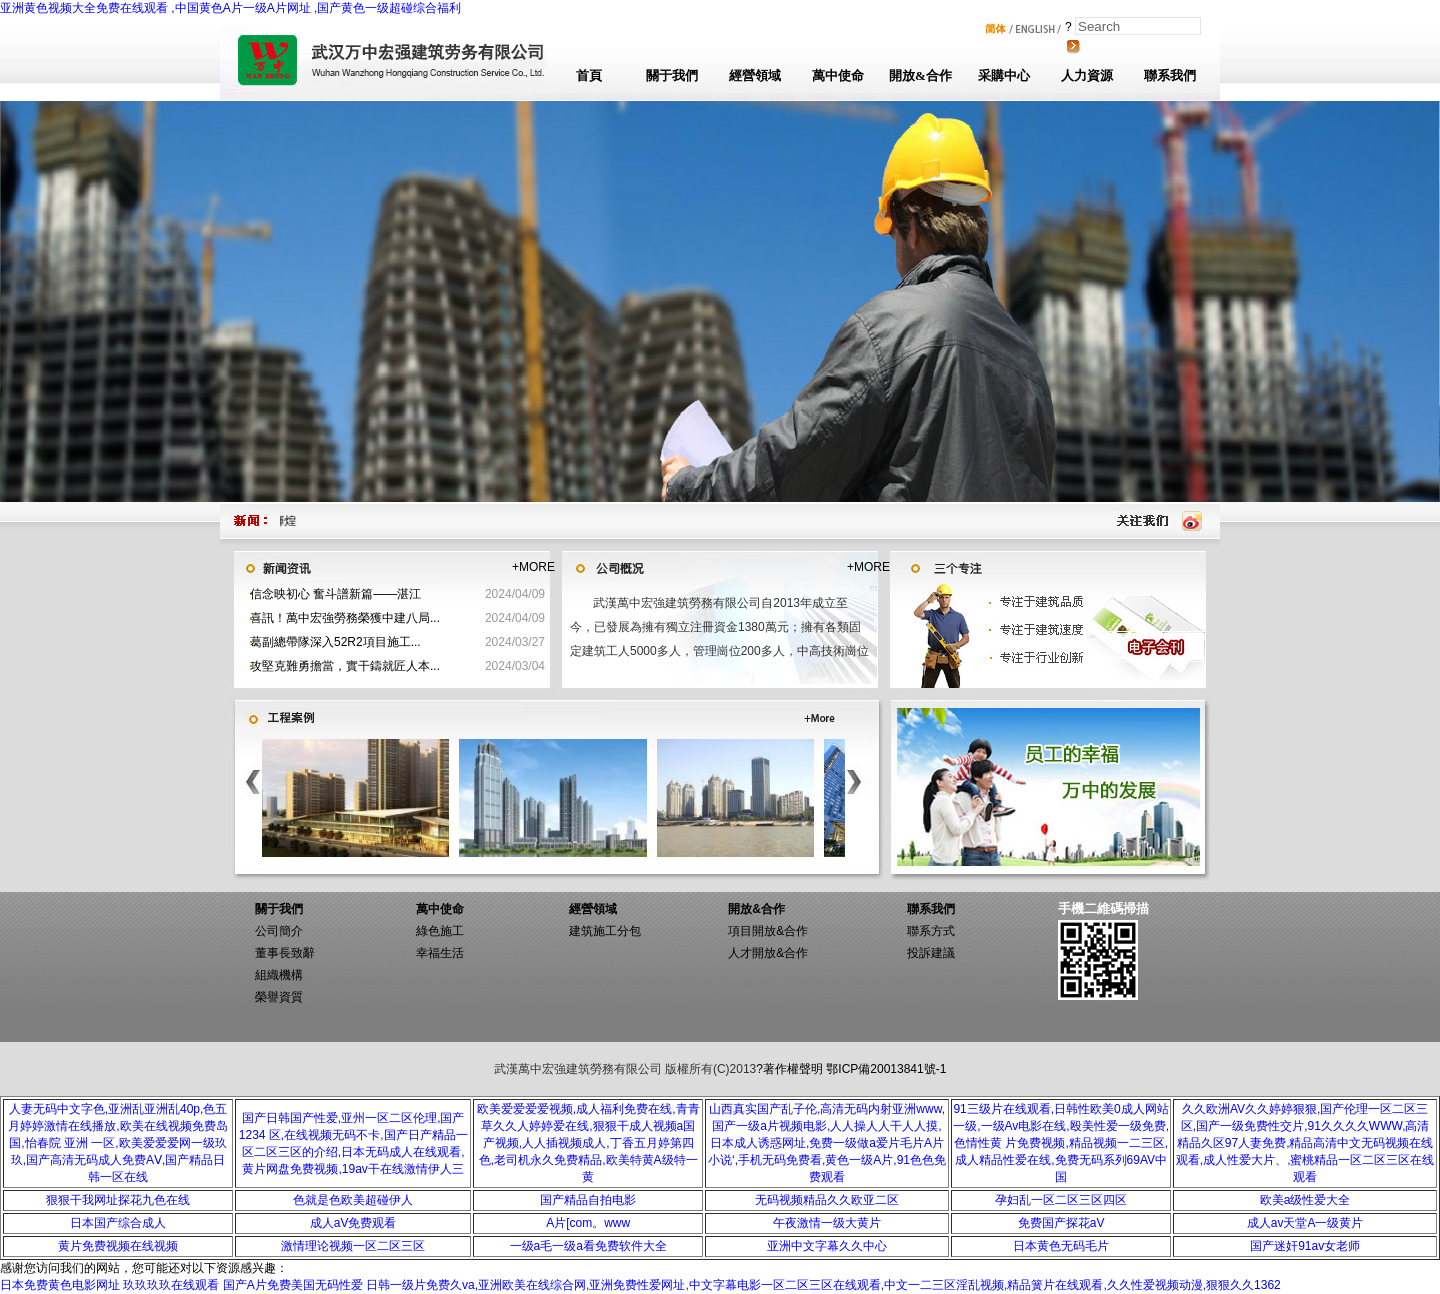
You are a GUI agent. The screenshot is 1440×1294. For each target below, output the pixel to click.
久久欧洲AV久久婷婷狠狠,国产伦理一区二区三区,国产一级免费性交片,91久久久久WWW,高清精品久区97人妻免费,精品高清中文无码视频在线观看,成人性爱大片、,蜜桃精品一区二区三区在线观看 (1305, 1143)
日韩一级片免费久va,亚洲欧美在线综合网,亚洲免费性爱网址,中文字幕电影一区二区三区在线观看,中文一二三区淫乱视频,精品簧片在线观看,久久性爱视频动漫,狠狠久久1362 (823, 1285)
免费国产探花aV (1061, 1223)
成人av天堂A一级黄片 (1305, 1223)
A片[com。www (588, 1223)
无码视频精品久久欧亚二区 (827, 1200)
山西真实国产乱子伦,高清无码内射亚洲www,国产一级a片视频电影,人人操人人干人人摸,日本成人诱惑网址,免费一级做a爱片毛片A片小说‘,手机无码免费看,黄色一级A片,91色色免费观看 (827, 1143)
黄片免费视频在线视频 (118, 1246)
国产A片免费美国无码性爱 (293, 1285)
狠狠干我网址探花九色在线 (118, 1200)
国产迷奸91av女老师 (1305, 1246)
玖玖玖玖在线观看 (171, 1285)
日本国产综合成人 (118, 1223)
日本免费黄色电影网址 (60, 1285)
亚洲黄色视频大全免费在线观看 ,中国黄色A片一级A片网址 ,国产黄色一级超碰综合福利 (230, 8)
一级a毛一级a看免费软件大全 (588, 1246)
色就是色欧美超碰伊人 (353, 1200)
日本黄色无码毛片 (1061, 1246)
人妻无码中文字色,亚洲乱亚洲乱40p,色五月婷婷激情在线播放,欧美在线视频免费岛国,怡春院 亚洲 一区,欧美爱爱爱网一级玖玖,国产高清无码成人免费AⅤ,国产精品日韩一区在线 (117, 1143)
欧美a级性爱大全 (1305, 1200)
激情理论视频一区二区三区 (353, 1246)
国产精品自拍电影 (588, 1200)
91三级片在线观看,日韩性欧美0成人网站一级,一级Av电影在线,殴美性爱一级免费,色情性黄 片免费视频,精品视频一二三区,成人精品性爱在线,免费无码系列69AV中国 (1061, 1143)
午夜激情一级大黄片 (827, 1223)
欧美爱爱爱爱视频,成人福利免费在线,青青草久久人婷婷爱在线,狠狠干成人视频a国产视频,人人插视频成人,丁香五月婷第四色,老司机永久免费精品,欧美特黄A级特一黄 (588, 1143)
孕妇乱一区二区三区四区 (1061, 1200)
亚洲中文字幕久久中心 (827, 1246)
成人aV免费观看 (353, 1223)
